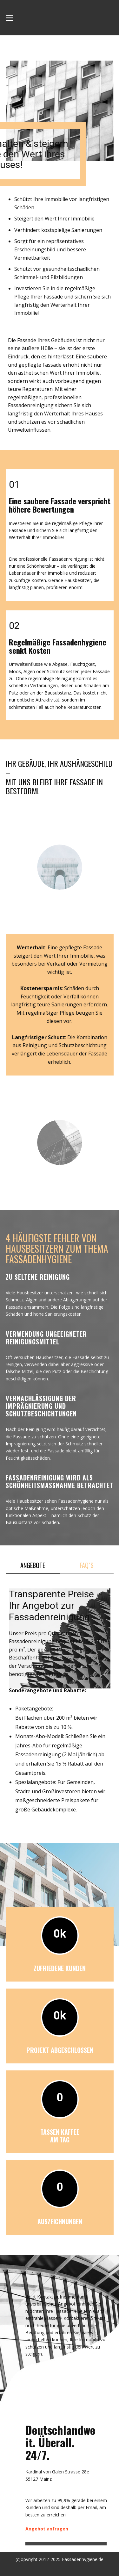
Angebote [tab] (32, 1565)
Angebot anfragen (46, 2529)
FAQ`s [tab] (87, 1565)
